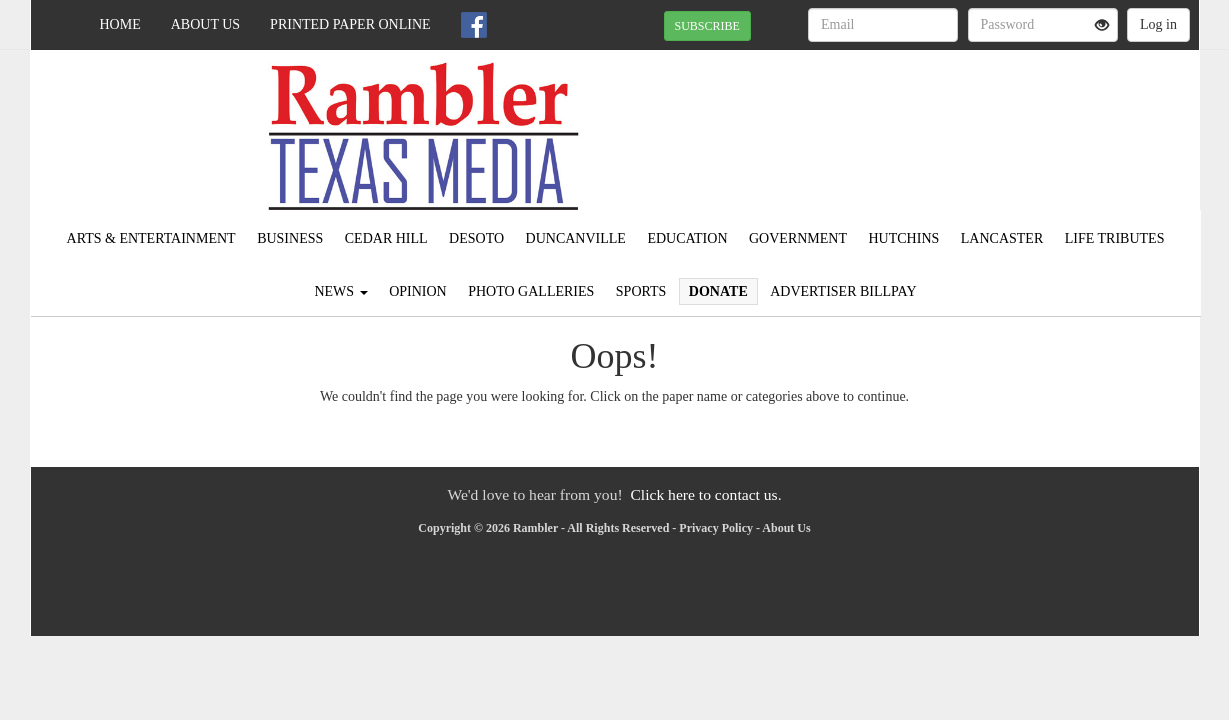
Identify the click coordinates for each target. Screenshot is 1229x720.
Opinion (418, 291)
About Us (205, 24)
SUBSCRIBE (707, 26)
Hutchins (904, 238)
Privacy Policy (716, 528)
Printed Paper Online (350, 24)
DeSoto (476, 238)
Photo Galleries (531, 291)
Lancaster (1002, 238)
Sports (641, 291)
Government (798, 238)
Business (290, 238)
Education (687, 238)
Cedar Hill (386, 238)
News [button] (340, 291)
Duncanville (576, 238)
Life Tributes (1115, 238)
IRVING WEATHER (1016, 120)
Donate (718, 291)
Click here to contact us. (705, 494)
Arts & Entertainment (151, 238)
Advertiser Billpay (843, 291)
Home (120, 24)
